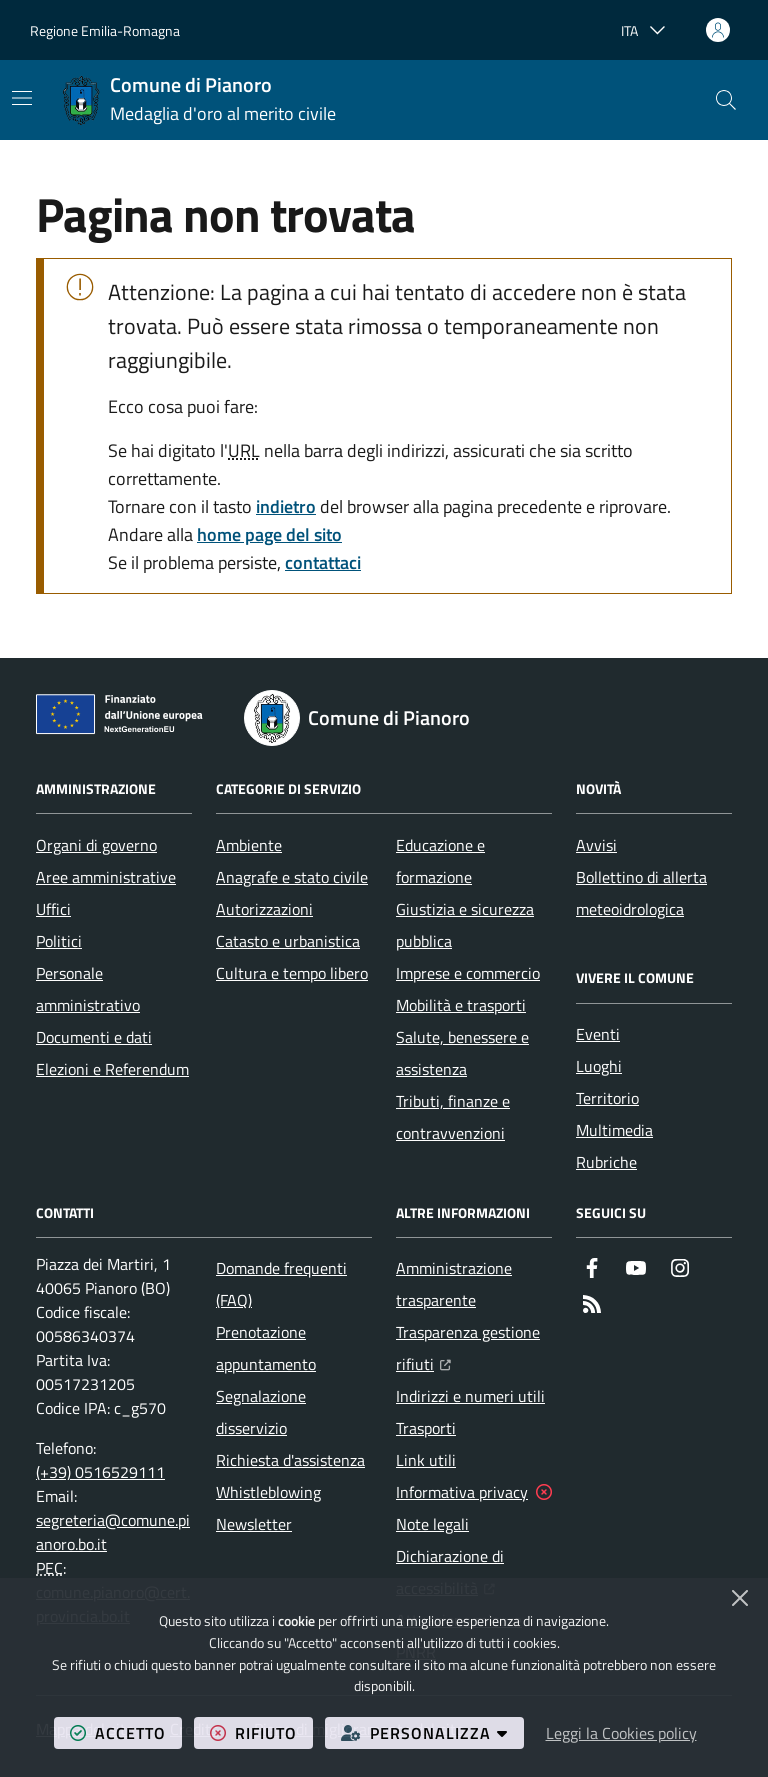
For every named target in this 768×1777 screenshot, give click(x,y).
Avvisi (596, 845)
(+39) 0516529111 (100, 1472)
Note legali (432, 1524)
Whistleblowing (268, 1492)
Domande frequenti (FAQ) (281, 1284)
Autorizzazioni (264, 909)
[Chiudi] (740, 1598)
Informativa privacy (462, 1492)
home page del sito (269, 534)
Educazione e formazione (440, 861)
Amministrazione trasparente (454, 1284)
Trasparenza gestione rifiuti (474, 1348)
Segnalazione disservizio (261, 1412)
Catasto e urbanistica (288, 941)
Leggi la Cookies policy (621, 1733)
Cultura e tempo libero (292, 973)
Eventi (598, 1034)
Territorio (607, 1098)
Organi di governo (96, 845)
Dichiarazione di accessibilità (474, 1572)
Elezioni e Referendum (112, 1069)
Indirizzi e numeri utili (470, 1396)
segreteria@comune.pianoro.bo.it (113, 1532)
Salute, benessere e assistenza (462, 1053)
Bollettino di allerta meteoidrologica (641, 893)
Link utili (426, 1460)
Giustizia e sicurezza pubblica (465, 925)
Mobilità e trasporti (461, 1005)
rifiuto (261, 1732)
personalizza (432, 1732)
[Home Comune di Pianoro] (199, 100)
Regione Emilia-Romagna (105, 30)
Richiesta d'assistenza (290, 1460)
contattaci (323, 562)
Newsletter (254, 1524)
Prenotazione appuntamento (266, 1348)
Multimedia (614, 1130)
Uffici (53, 909)
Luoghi (599, 1066)
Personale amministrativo (88, 989)
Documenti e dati (94, 1037)
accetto (126, 1732)
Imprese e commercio (468, 973)
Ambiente (249, 845)
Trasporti (426, 1428)
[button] (726, 100)
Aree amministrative (106, 877)
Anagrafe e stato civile (292, 877)
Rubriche (606, 1162)
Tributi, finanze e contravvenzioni (453, 1117)
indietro (286, 506)
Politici (59, 941)
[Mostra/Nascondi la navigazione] (22, 98)
